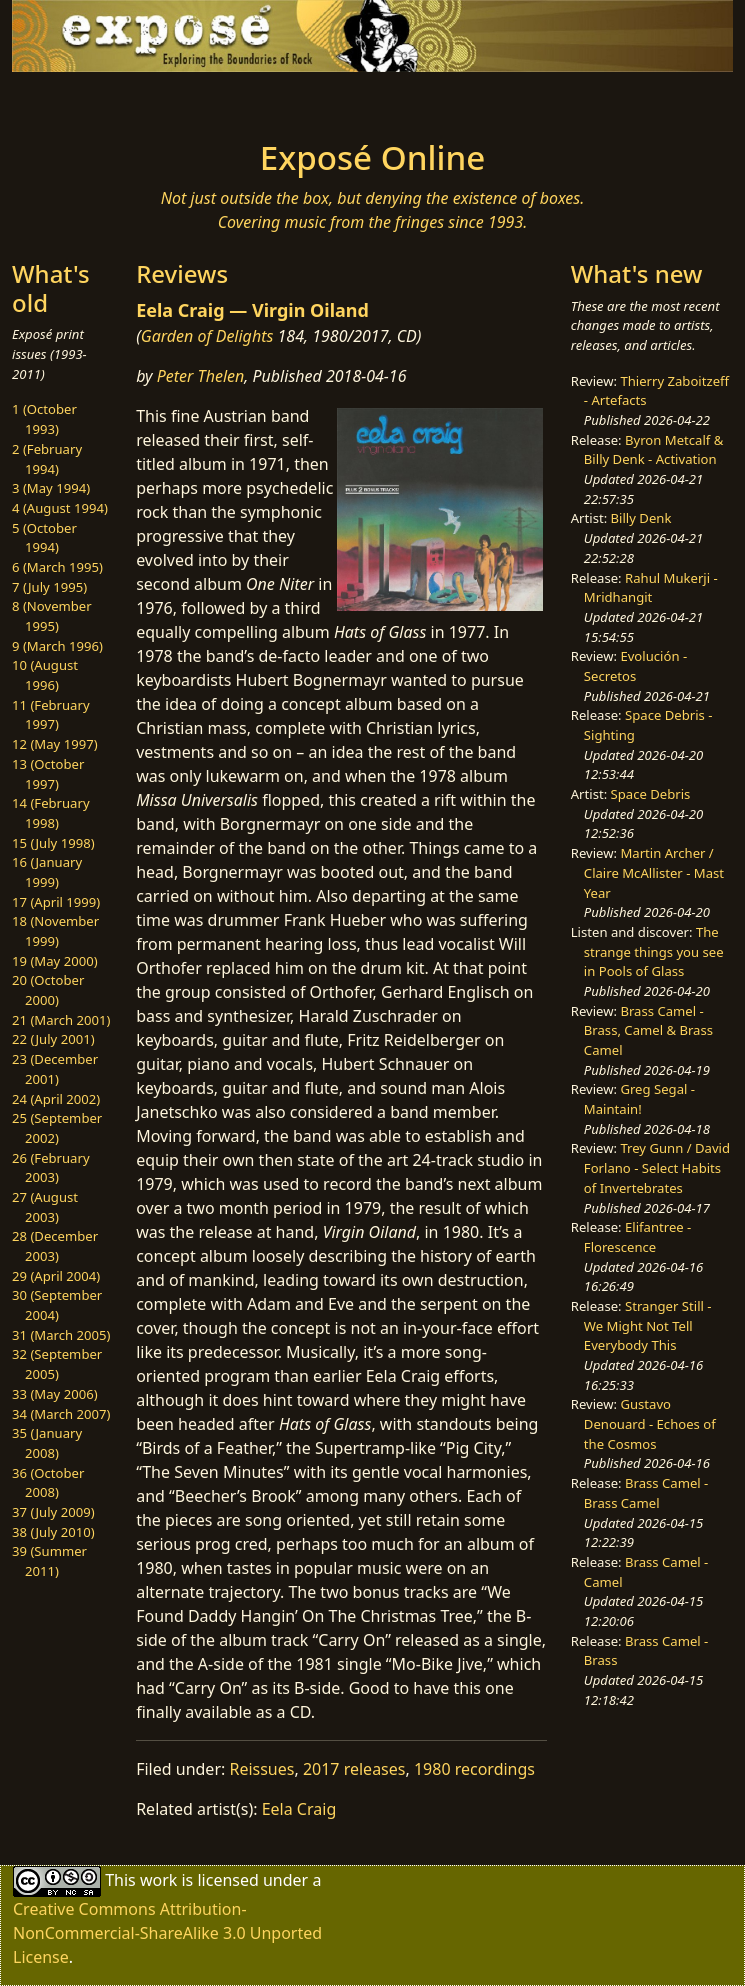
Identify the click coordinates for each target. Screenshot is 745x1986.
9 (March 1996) (57, 646)
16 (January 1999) (47, 872)
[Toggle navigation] (155, 100)
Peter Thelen (201, 376)
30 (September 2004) (57, 1305)
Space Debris (651, 794)
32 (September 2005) (57, 1364)
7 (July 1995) (49, 587)
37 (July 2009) (53, 1512)
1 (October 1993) (44, 419)
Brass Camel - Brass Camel (646, 1493)
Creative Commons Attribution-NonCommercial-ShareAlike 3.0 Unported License (167, 1933)
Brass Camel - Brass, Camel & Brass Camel (648, 1030)
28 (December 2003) (55, 1246)
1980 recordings (474, 1769)
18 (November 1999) (55, 931)
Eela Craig (299, 1809)
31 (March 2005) (61, 1335)
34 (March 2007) (61, 1414)
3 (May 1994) (51, 488)
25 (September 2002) (57, 1128)
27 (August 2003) (45, 1207)
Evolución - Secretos (635, 666)
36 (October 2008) (48, 1483)
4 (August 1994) (60, 508)
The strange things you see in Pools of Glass (654, 951)
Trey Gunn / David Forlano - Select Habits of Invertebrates (657, 1167)
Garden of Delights (207, 336)
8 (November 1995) (52, 616)
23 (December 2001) (55, 1069)
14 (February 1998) (51, 813)
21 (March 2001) (61, 1020)
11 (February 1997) (51, 715)
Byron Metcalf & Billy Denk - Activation (654, 450)
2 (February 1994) (47, 459)
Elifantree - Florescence (638, 1237)
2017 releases (354, 1769)
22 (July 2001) (53, 1039)
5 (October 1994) (44, 538)
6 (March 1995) (57, 567)
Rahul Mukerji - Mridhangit (651, 588)
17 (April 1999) (56, 902)
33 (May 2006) (55, 1394)
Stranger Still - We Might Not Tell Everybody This (648, 1325)
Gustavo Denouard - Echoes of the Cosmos (650, 1423)
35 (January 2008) (47, 1443)
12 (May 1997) (55, 744)
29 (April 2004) (56, 1276)
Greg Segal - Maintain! (639, 1099)
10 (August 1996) (45, 675)
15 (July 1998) (53, 843)
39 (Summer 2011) (49, 1561)
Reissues (261, 1769)
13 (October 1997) (48, 774)
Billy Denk (641, 518)
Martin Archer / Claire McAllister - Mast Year (654, 872)
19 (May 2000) (55, 961)
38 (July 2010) (53, 1532)
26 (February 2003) (51, 1168)
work (158, 1879)
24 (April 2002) (56, 1099)
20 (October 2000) (48, 990)
